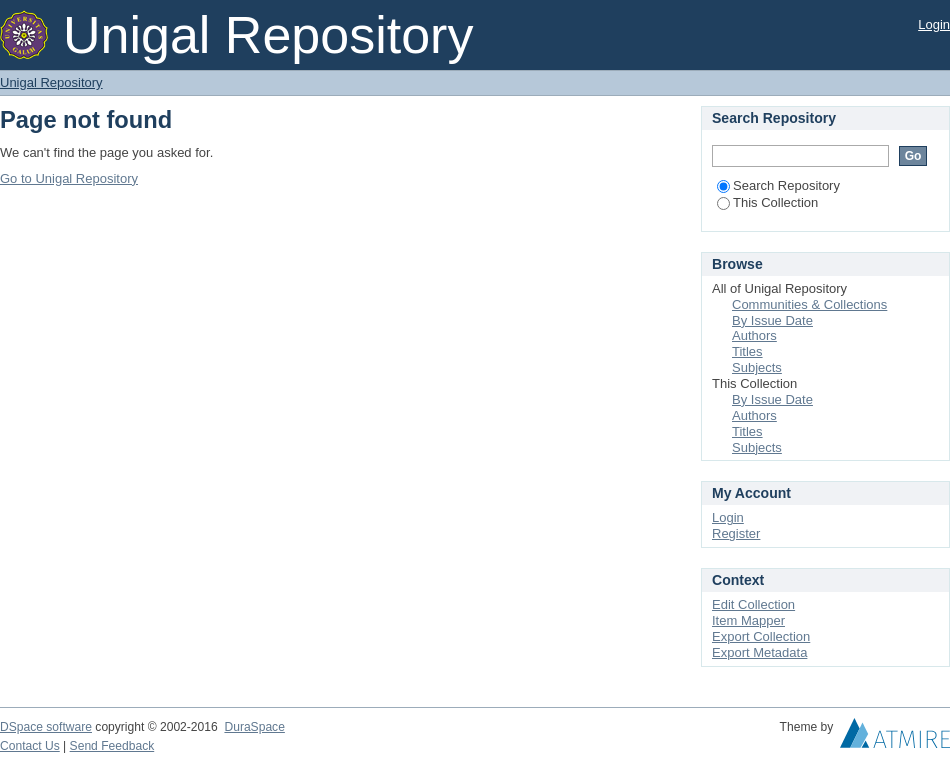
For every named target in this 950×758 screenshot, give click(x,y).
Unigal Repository (51, 82)
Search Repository (778, 185)
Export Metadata (759, 652)
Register (736, 533)
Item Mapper (748, 620)
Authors (754, 335)
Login (934, 24)
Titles (747, 351)
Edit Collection (753, 604)
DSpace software (46, 727)
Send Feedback (112, 746)
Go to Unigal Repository (69, 178)
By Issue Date (772, 320)
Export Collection (761, 636)
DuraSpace (254, 727)
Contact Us (30, 746)
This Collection (767, 202)
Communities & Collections (809, 304)
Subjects (757, 367)
